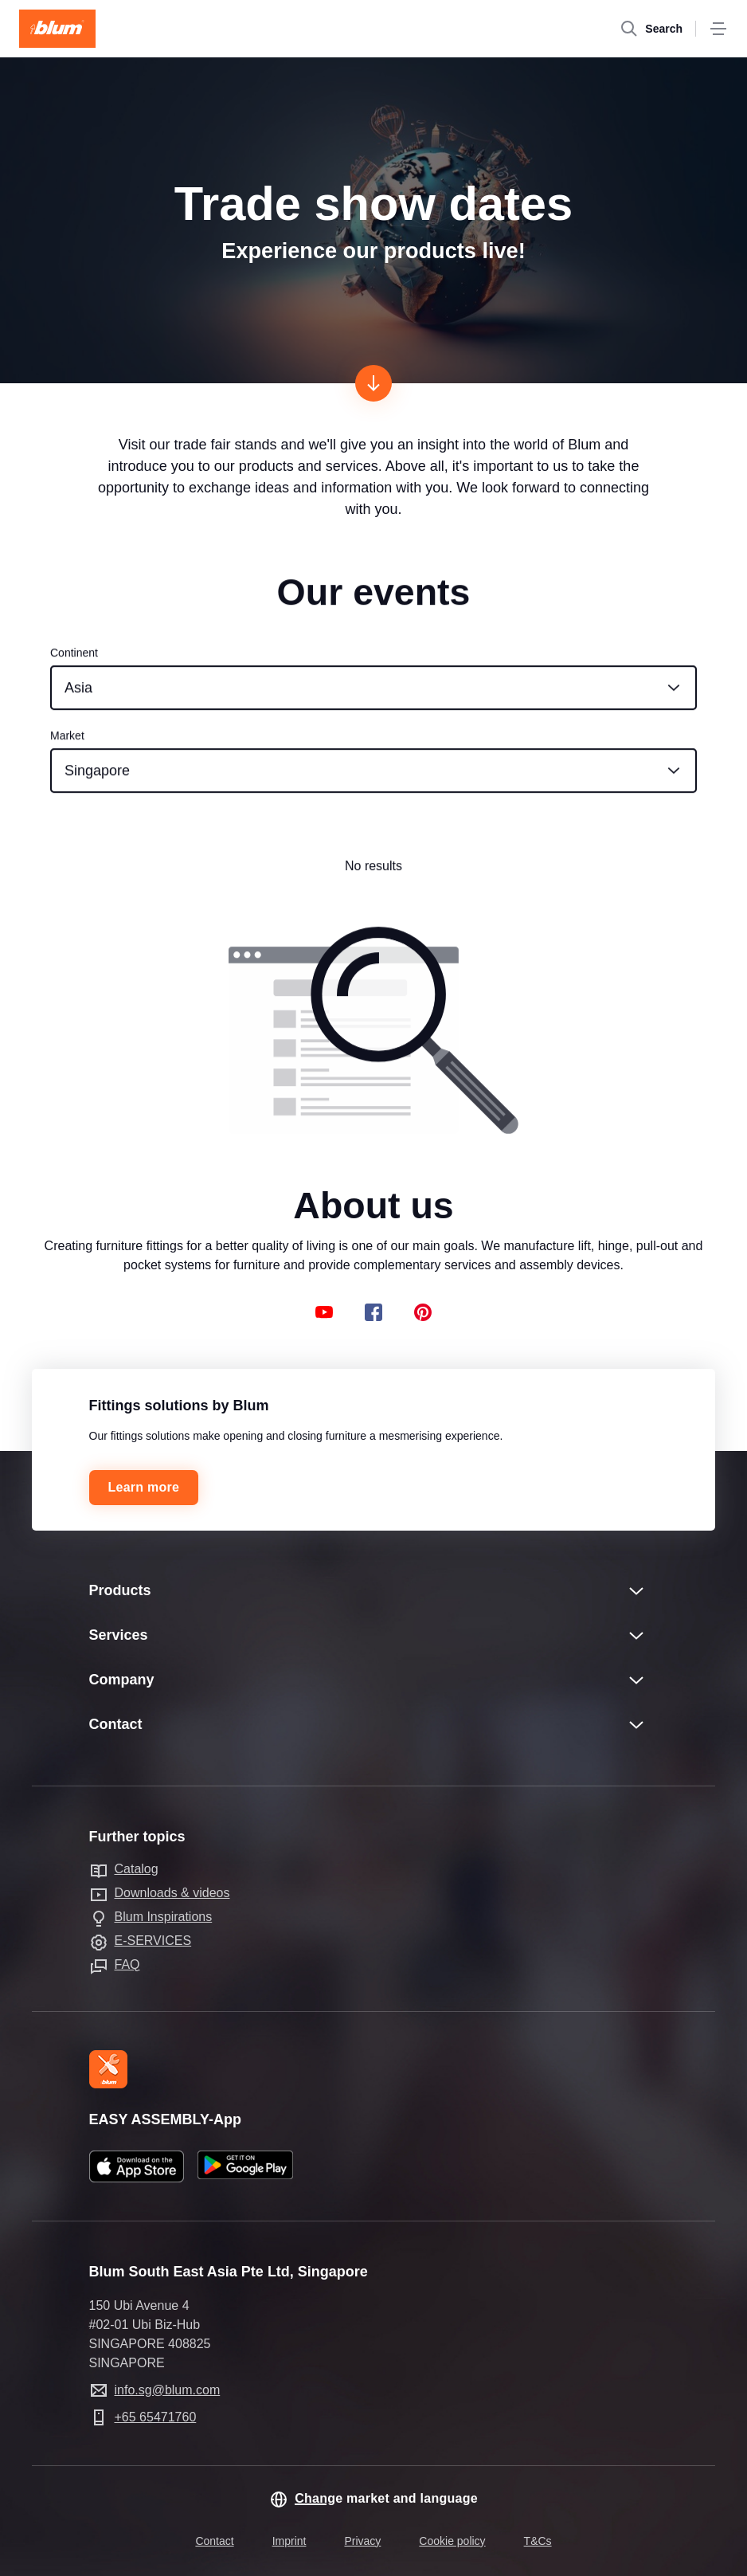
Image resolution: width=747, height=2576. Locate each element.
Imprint (289, 2541)
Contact (214, 2541)
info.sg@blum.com (168, 2390)
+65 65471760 (156, 2417)
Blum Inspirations (164, 1916)
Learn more (144, 1487)
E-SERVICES (153, 1940)
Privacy (362, 2541)
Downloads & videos (172, 1893)
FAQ (127, 1964)
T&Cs (538, 2541)
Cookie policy (452, 2541)
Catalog (136, 1869)
